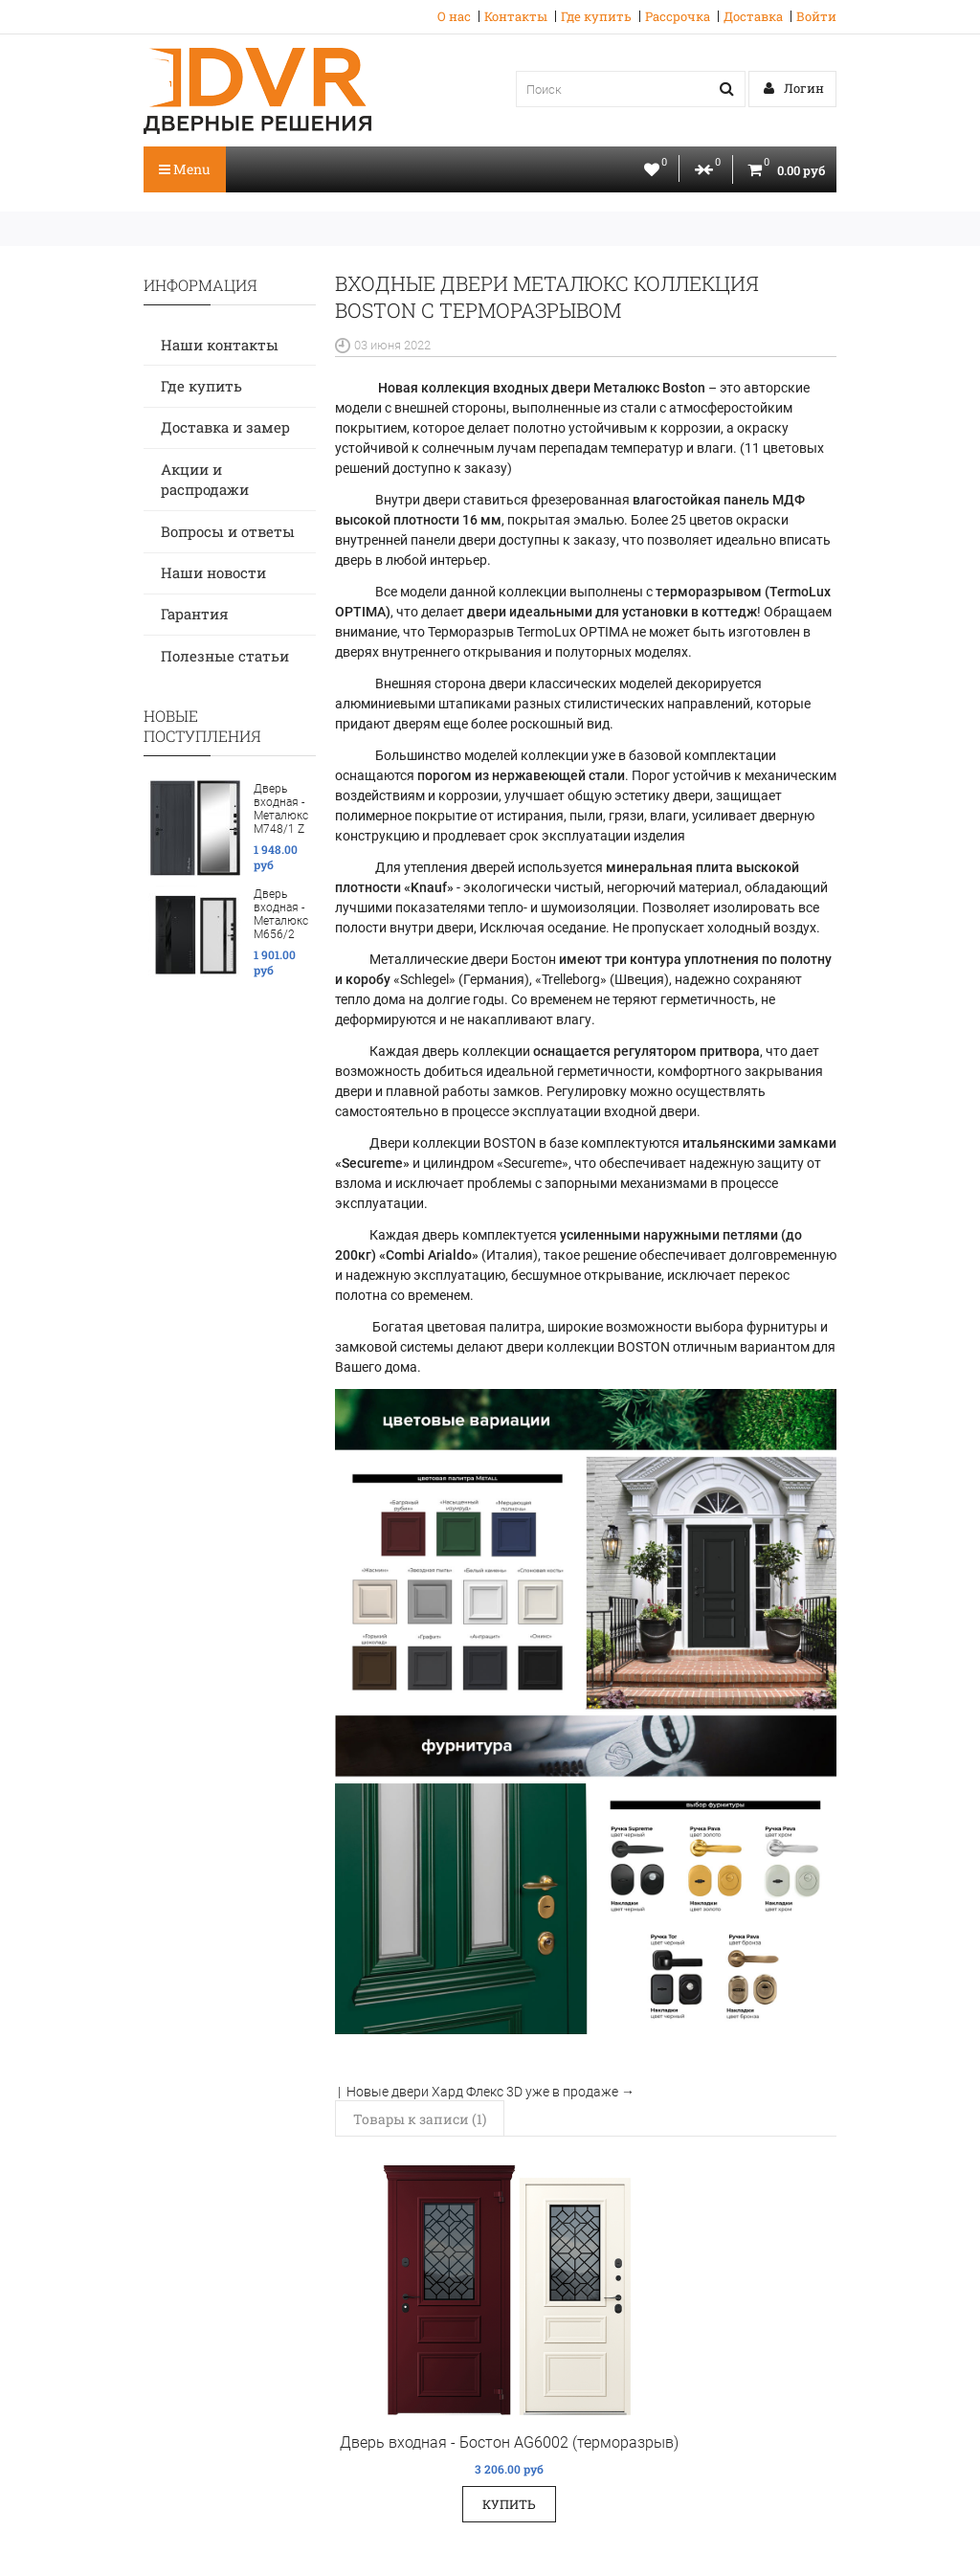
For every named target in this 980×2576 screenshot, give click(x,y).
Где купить (596, 16)
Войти (816, 16)
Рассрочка (677, 16)
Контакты (515, 16)
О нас (454, 16)
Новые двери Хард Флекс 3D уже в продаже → (490, 2091)
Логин (794, 88)
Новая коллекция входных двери (540, 387)
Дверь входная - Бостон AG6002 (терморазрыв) (509, 2442)
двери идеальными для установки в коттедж (612, 611)
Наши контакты (219, 344)
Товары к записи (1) (419, 2119)
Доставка (753, 16)
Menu (185, 169)
